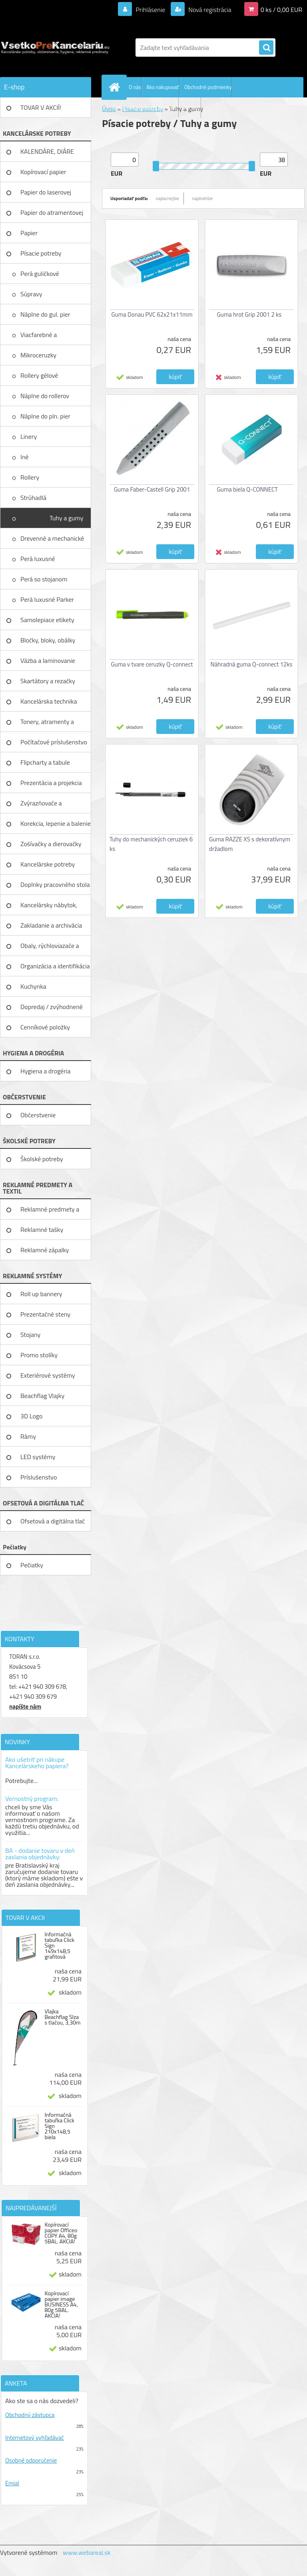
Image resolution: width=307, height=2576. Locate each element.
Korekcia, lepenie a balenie (55, 823)
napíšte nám (25, 1706)
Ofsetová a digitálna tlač (52, 1521)
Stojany (30, 1334)
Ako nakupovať (162, 87)
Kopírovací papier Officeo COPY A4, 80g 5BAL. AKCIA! (60, 2233)
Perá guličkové (40, 273)
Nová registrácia (209, 9)
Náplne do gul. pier (46, 314)
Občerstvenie (38, 1115)
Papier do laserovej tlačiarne (45, 194)
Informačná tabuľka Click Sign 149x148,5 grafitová (59, 1945)
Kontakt (192, 107)
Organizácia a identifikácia (55, 966)
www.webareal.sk (87, 2552)
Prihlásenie (150, 9)
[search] (266, 48)
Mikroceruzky (39, 355)
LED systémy (37, 1457)
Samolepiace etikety (47, 620)
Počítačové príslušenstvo (53, 742)
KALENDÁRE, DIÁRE (47, 151)
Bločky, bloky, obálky (47, 640)
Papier (29, 233)
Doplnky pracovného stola (55, 884)
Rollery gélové (40, 375)
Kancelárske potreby (47, 864)
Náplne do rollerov (45, 396)
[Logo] (55, 47)
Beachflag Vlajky (42, 1395)
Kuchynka (33, 986)
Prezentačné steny (45, 1314)
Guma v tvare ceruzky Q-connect (152, 664)
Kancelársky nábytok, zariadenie (48, 907)
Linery (29, 436)
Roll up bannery (41, 1294)
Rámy (28, 1436)
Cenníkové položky (45, 1027)
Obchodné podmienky (208, 87)
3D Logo (31, 1416)
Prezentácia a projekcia (51, 782)
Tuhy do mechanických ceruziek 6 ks (151, 844)
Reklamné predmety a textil (49, 1212)
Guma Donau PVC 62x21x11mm (152, 314)
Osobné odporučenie (31, 2460)
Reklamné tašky (41, 1229)
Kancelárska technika (48, 701)
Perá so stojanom (44, 579)
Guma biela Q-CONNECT (247, 489)
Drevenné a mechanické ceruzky (52, 541)
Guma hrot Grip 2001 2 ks (249, 314)
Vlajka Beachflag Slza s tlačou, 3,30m (62, 2017)
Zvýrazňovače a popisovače (41, 805)
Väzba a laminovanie (47, 660)
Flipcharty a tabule (45, 762)
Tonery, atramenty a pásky (47, 724)
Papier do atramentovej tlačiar (51, 215)
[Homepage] (116, 87)
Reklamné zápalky (44, 1250)
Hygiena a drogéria (45, 1071)
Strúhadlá (34, 497)
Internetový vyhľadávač (34, 2437)
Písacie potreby (40, 253)
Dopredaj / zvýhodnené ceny (51, 1009)
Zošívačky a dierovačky (51, 844)
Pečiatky (31, 1565)
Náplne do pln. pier (46, 416)
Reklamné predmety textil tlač (145, 107)
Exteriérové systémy (47, 1375)
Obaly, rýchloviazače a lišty (49, 948)
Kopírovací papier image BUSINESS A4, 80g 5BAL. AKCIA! (61, 2304)
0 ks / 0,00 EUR (281, 9)
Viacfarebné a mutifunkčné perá (44, 337)
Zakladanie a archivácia (51, 925)
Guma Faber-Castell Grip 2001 (152, 489)
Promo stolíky (39, 1355)
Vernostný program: (31, 1798)
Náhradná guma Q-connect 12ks (252, 664)
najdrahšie (202, 198)
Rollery (30, 477)
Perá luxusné (38, 558)
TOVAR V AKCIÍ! (40, 107)
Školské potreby (41, 1159)
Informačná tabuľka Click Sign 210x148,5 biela (59, 2126)
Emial (12, 2483)
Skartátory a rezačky (47, 681)
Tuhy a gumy (67, 518)
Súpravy (32, 294)
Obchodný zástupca (29, 2414)
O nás (135, 87)
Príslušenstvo (38, 1477)
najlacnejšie (167, 198)
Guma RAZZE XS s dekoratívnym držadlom (249, 844)
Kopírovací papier (43, 171)
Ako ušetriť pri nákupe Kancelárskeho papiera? (36, 1763)
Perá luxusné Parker (48, 599)
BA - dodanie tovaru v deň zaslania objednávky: (40, 1854)
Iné (25, 457)
